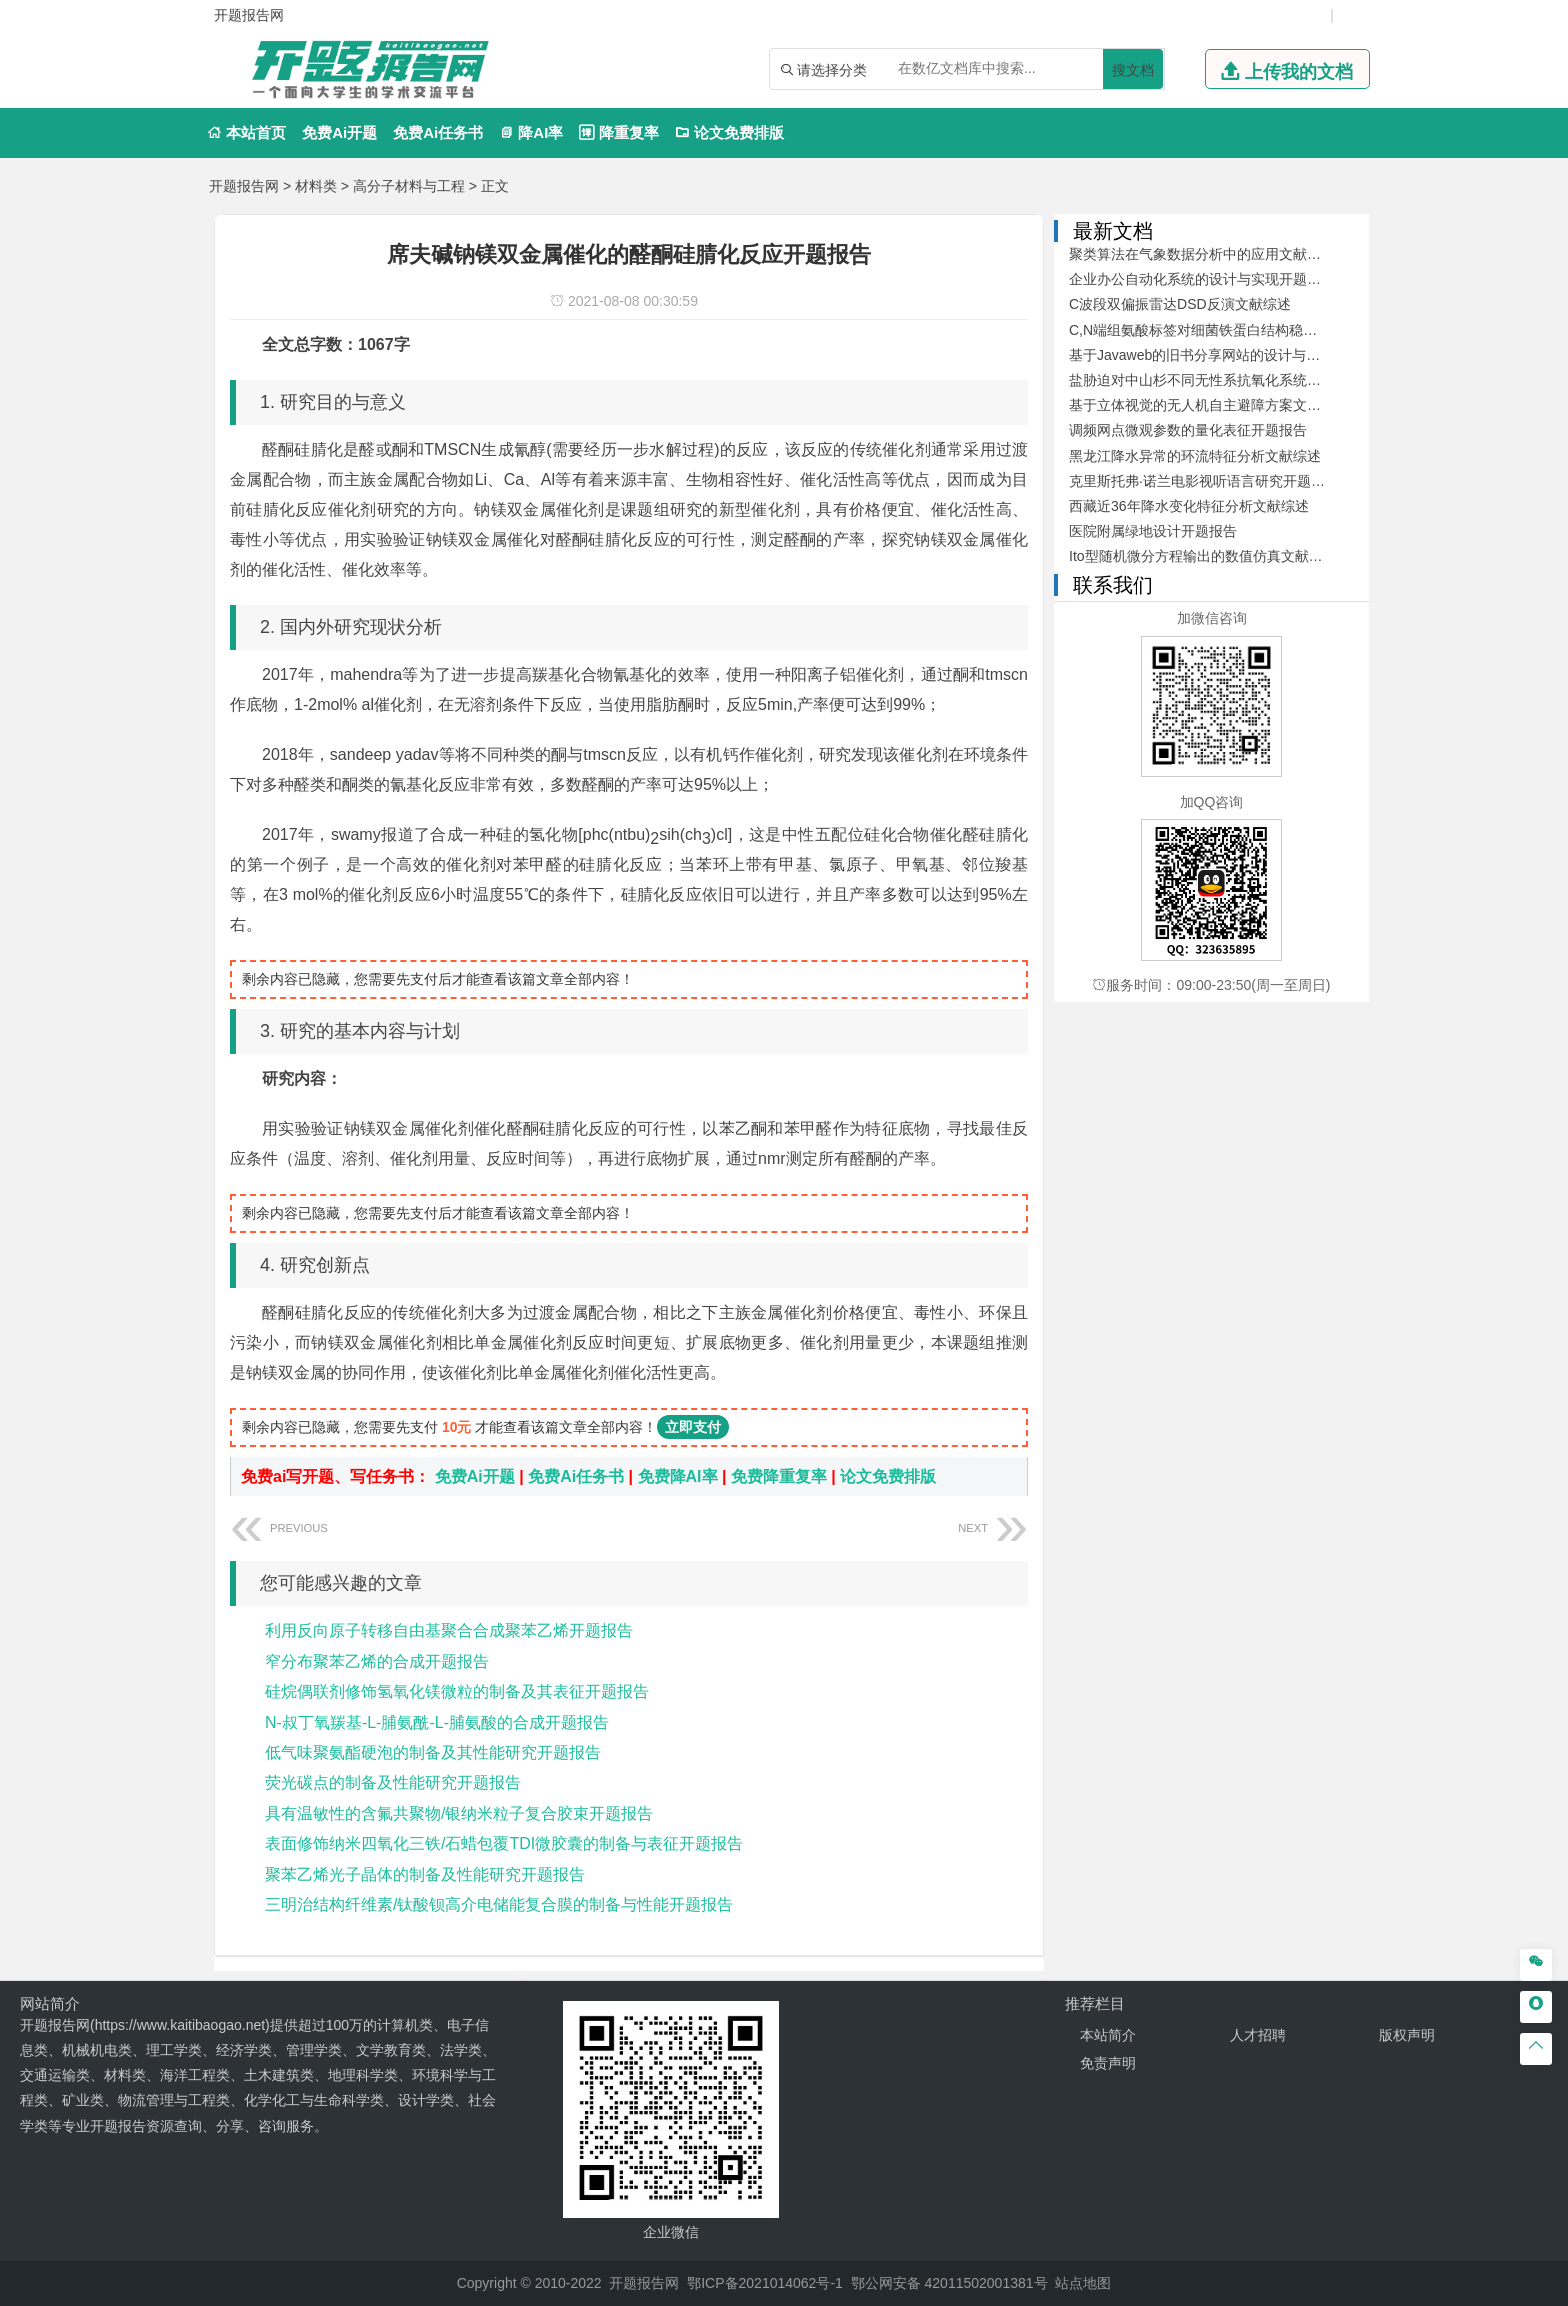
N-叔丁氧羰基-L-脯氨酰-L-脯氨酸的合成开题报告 (437, 1722)
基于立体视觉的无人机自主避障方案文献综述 (1209, 405)
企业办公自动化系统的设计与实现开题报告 (1202, 279)
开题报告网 (244, 186)
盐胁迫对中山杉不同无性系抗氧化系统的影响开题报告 (1237, 380)
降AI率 (531, 132)
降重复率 (618, 132)
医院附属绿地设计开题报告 (1153, 531)
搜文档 (1133, 70)
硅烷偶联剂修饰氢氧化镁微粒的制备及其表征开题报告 (457, 1691)
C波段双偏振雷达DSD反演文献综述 (1180, 304)
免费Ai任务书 (438, 132)
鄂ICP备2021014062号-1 (765, 2283)
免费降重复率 (779, 1476)
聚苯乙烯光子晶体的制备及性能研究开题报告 (425, 1874)
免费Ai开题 (339, 132)
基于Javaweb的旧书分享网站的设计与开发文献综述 (1229, 355)
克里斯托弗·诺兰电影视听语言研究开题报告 (1204, 481)
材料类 (316, 186)
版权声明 (1407, 2035)
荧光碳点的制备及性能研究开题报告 (393, 1782)
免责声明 (1108, 2063)
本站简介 (1108, 2035)
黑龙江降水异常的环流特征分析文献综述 (1195, 456)
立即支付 (693, 1427)
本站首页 (246, 132)
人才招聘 (1258, 2035)
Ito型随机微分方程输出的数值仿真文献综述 (1203, 556)
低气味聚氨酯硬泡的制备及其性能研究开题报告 (433, 1752)
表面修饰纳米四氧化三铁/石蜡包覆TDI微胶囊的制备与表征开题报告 (504, 1843)
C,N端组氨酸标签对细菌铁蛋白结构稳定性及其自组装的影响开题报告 (1284, 330)
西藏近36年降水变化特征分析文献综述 (1189, 506)
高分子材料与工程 (409, 186)
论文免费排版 (729, 132)
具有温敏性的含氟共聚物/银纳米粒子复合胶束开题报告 (459, 1813)
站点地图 (1083, 2283)
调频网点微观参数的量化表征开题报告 (1188, 430)
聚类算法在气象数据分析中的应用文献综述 (1202, 254)
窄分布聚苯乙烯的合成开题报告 (377, 1661)
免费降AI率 (678, 1476)
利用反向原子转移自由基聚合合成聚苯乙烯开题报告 (449, 1630)
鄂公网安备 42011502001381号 (949, 2283)
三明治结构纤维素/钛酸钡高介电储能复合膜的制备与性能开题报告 (499, 1904)
